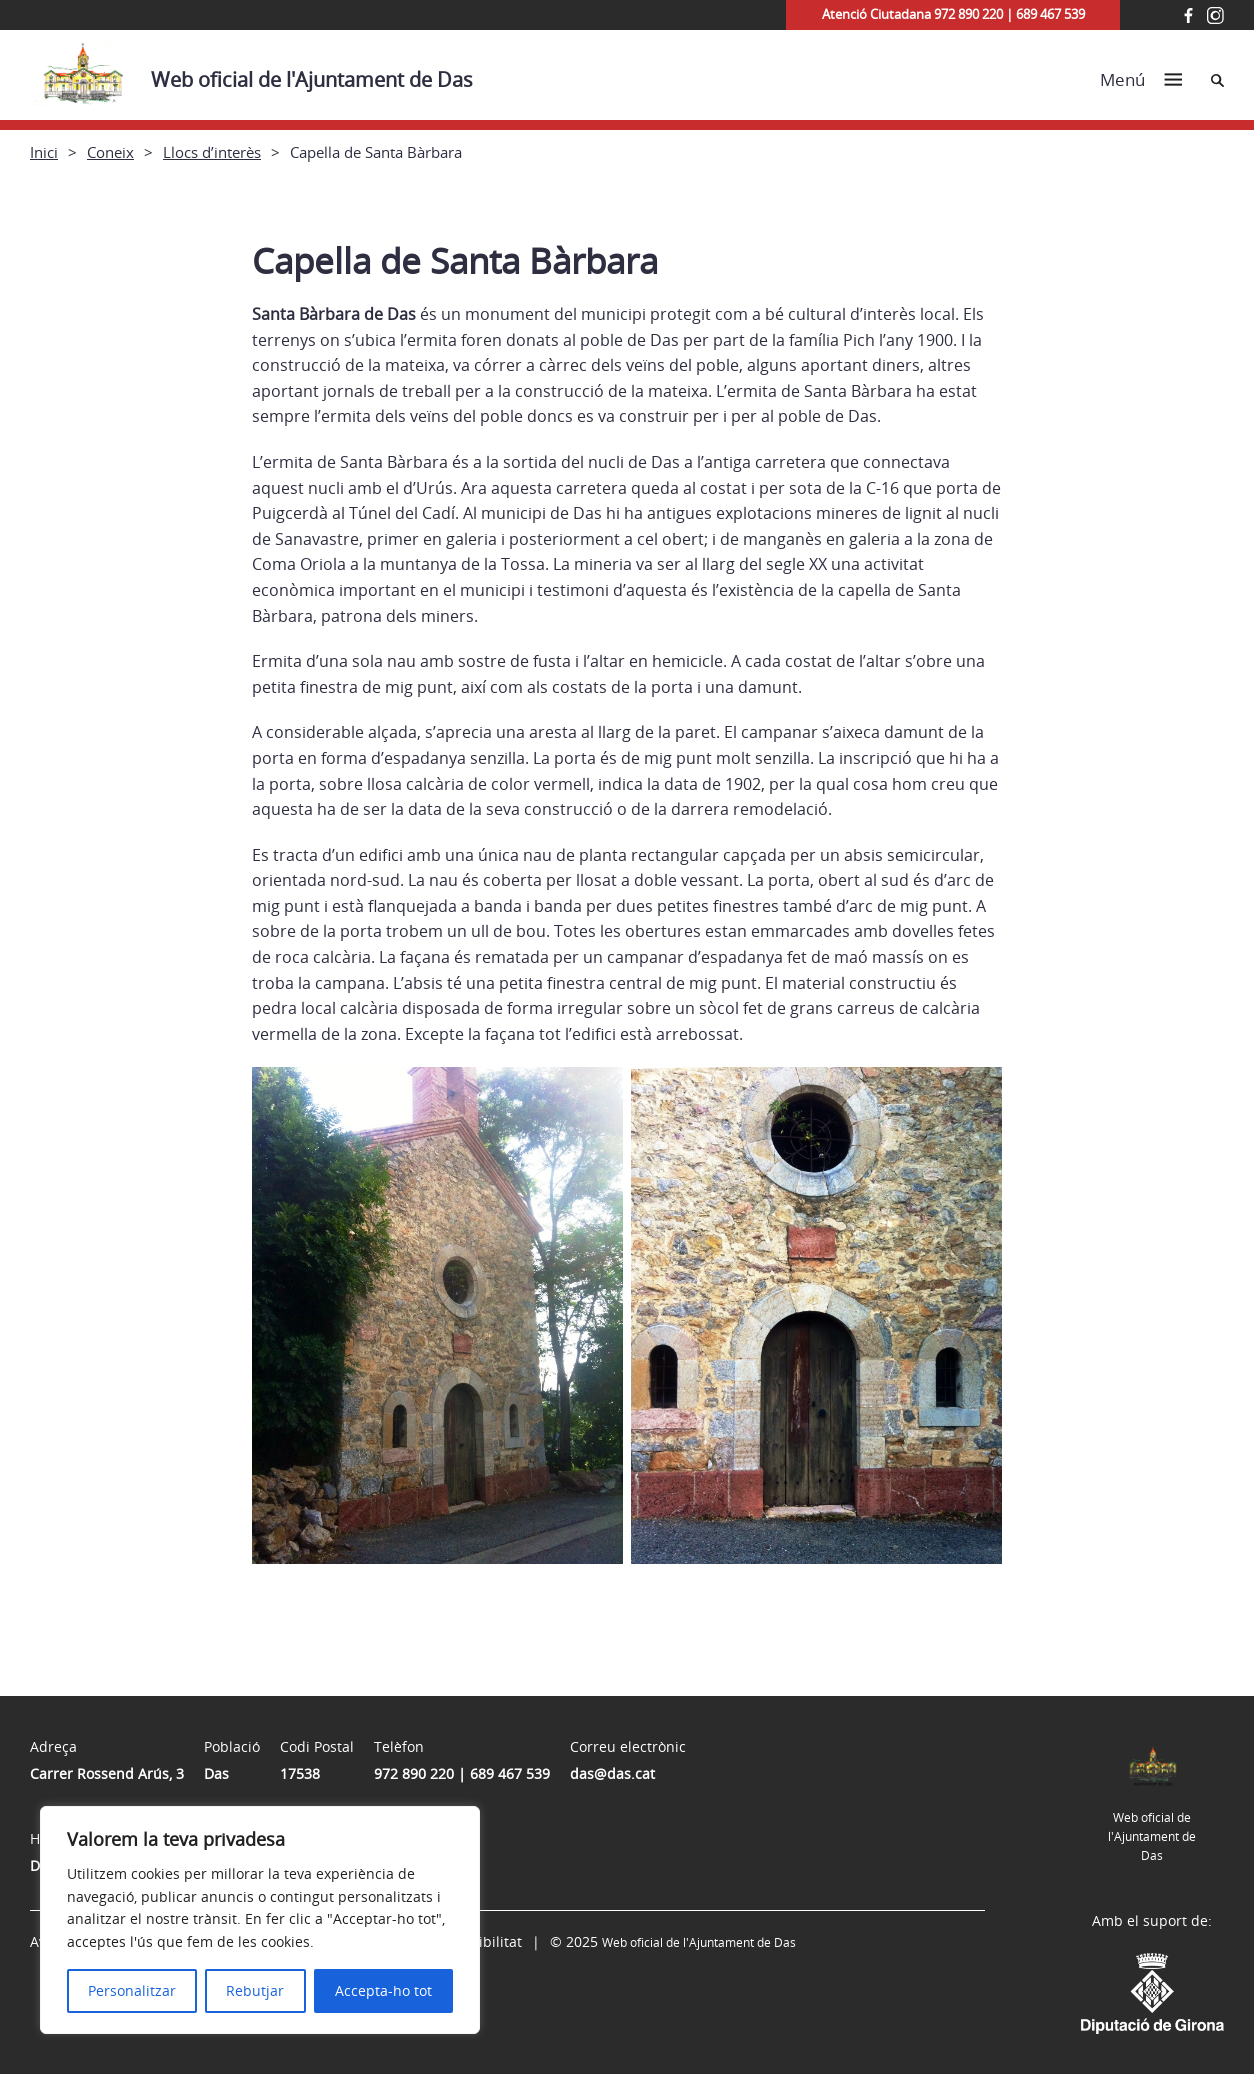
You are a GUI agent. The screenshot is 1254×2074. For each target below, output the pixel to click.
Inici (44, 152)
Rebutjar (255, 1990)
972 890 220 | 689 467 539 (462, 1773)
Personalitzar (132, 1990)
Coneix (110, 152)
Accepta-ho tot (383, 1990)
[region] (260, 1920)
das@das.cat (612, 1773)
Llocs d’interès (212, 152)
